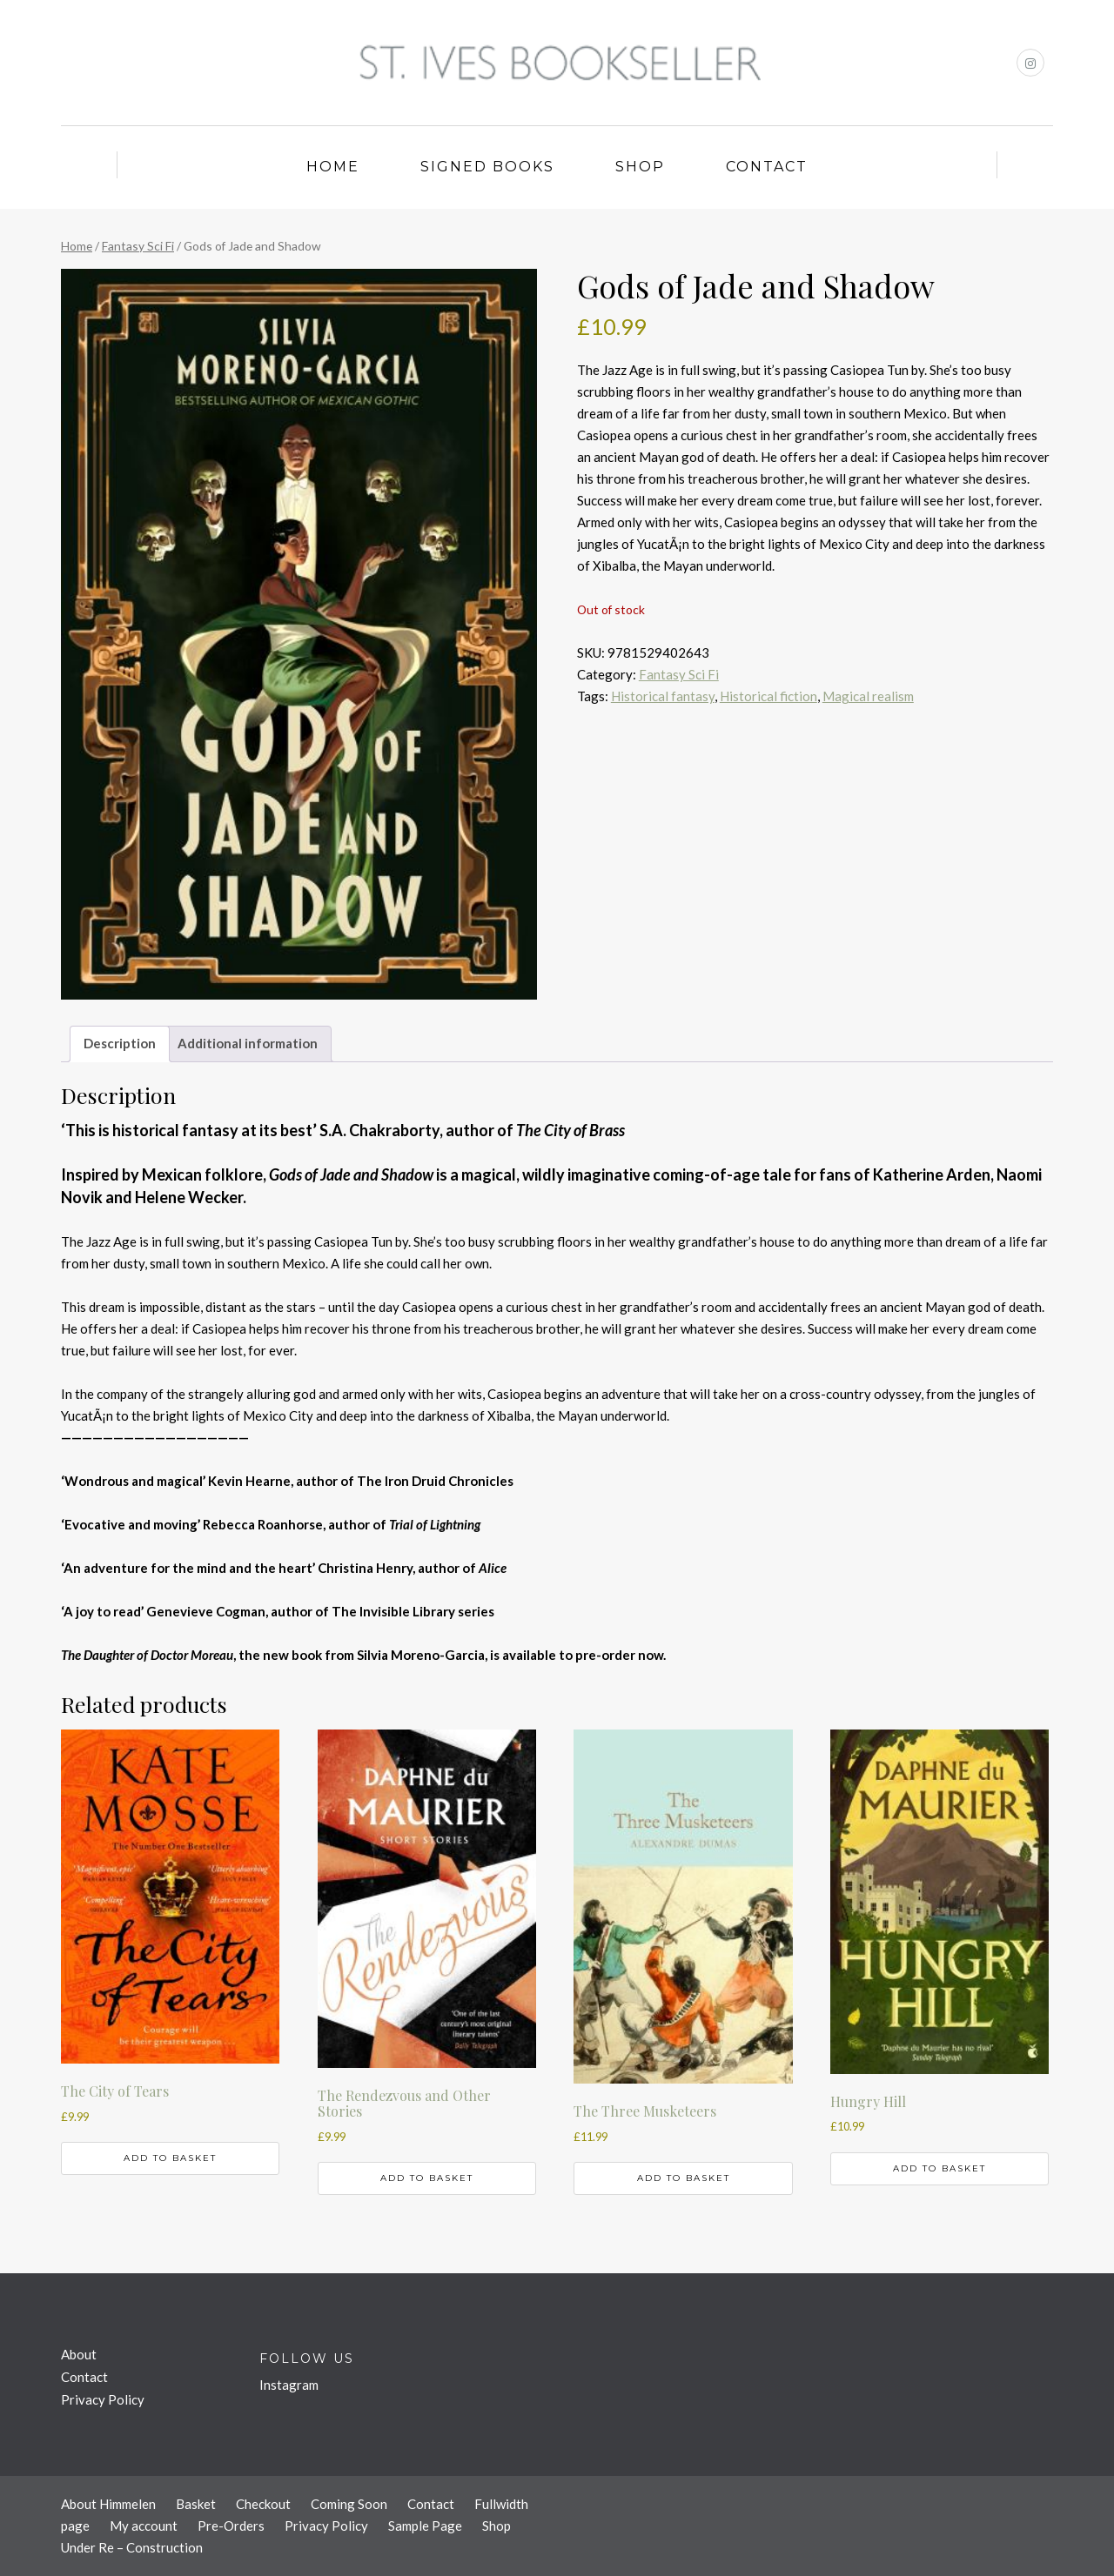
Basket (196, 2504)
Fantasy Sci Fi (138, 245)
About (79, 2354)
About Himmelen (108, 2504)
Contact (767, 166)
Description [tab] (120, 1043)
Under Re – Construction (132, 2547)
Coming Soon (349, 2504)
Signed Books (487, 166)
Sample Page (425, 2525)
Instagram (289, 2384)
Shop (640, 166)
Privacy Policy (102, 2399)
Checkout (263, 2504)
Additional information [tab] (248, 1043)
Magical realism (868, 696)
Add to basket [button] (170, 2158)
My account (144, 2525)
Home (332, 166)
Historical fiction (768, 696)
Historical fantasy (663, 696)
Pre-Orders (231, 2525)
